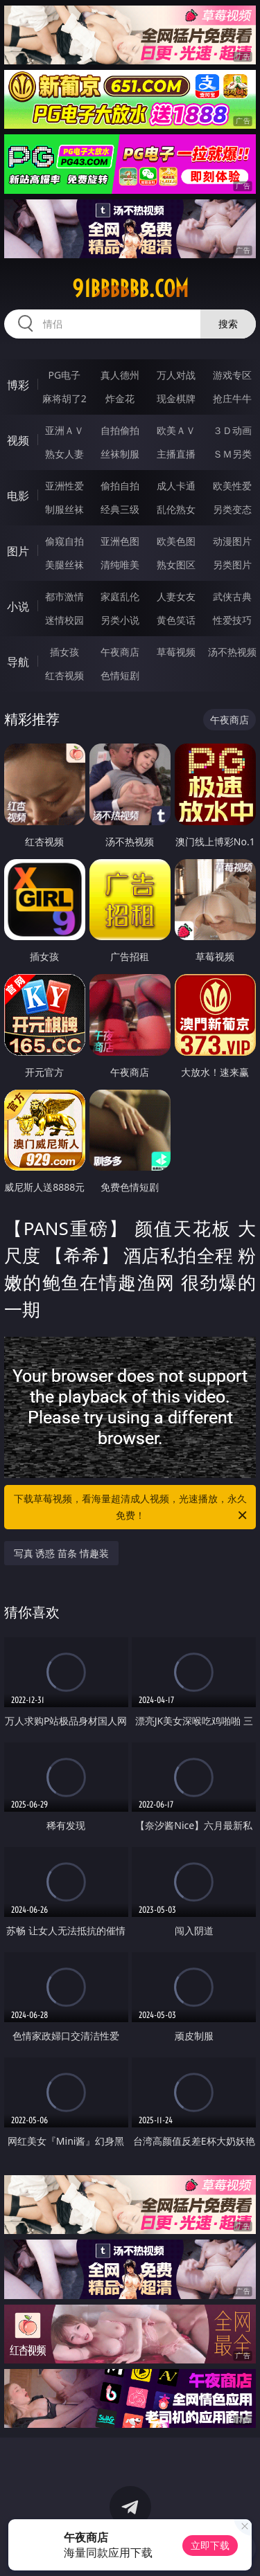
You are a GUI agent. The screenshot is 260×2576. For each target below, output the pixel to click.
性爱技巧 (232, 620)
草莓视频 (176, 651)
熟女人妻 (64, 453)
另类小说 (120, 620)
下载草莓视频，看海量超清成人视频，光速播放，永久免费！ (132, 1508)
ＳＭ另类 (232, 453)
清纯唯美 (120, 564)
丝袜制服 (120, 453)
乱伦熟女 (176, 509)
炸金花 (120, 398)
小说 (18, 606)
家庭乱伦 (120, 596)
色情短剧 (120, 675)
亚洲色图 (120, 541)
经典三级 (120, 509)
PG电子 (64, 374)
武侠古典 (232, 596)
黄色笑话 (176, 620)
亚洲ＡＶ (64, 430)
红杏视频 (64, 675)
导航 (18, 661)
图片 (18, 551)
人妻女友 (176, 596)
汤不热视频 (232, 651)
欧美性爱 (232, 485)
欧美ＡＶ (176, 430)
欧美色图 (176, 541)
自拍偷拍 (120, 430)
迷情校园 (64, 620)
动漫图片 (232, 541)
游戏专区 (232, 374)
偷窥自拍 (64, 541)
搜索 (228, 323)
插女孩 (64, 651)
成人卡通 (176, 485)
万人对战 (176, 374)
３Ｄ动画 (232, 430)
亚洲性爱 (64, 485)
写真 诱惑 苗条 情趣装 (61, 1553)
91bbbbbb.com (130, 289)
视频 (18, 440)
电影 (18, 495)
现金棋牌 (176, 398)
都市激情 (64, 596)
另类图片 (232, 564)
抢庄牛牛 (232, 398)
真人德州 (120, 374)
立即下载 (210, 2545)
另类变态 (232, 509)
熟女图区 (176, 564)
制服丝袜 (64, 509)
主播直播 (176, 453)
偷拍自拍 (120, 485)
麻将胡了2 (64, 398)
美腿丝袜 (64, 564)
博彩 (18, 385)
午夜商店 (120, 651)
